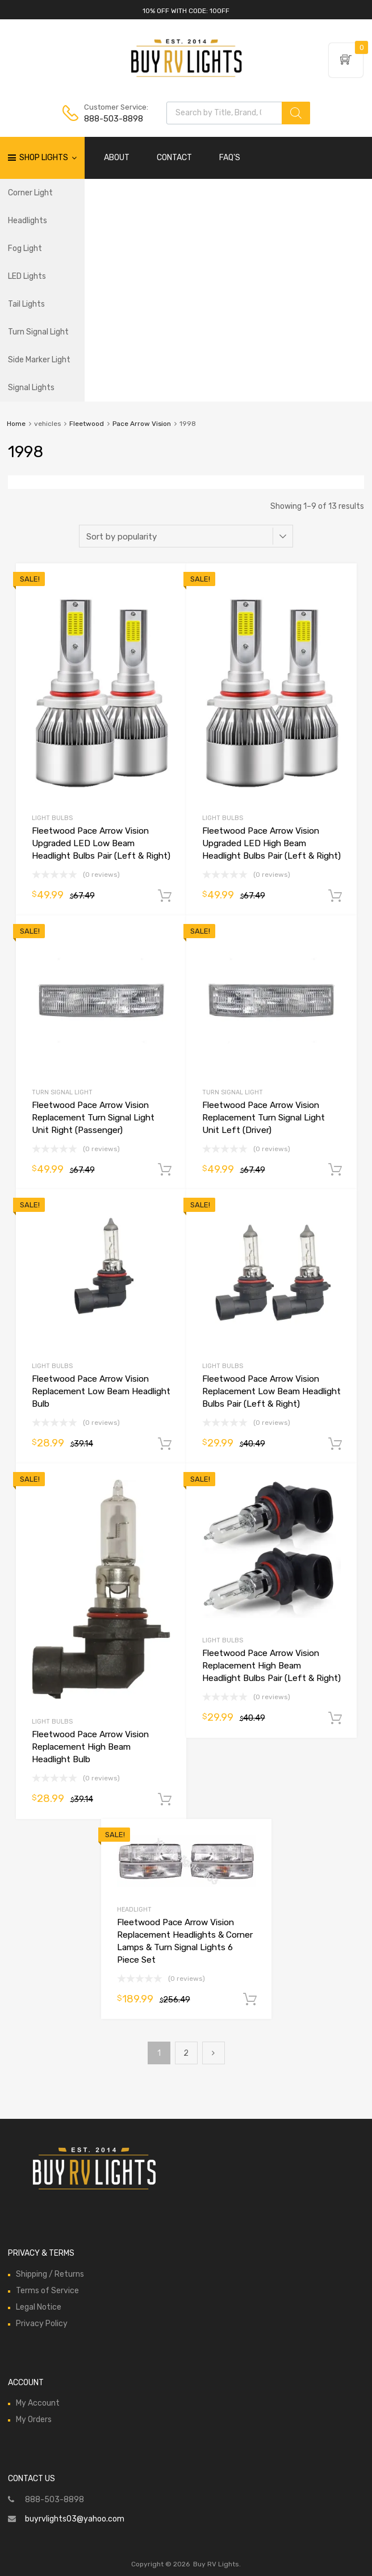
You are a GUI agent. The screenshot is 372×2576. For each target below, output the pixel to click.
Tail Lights (26, 304)
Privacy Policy (42, 2323)
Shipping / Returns (50, 2274)
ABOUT (116, 157)
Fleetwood (86, 424)
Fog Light (25, 248)
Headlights (27, 220)
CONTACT (174, 157)
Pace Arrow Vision (141, 424)
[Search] (296, 113)
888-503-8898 (112, 119)
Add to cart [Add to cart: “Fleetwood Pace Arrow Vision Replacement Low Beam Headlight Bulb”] (165, 1444)
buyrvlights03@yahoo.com (74, 2519)
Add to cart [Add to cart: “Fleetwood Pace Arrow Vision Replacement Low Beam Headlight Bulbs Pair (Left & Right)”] (335, 1444)
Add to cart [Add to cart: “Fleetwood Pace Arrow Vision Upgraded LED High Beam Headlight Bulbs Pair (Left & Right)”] (335, 896)
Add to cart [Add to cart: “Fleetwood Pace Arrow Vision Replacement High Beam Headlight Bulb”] (165, 1799)
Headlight (134, 1909)
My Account (38, 2403)
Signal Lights (31, 387)
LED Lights (27, 276)
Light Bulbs (52, 818)
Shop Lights (48, 158)
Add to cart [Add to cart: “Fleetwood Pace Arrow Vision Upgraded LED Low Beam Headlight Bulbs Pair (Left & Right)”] (165, 896)
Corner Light (30, 193)
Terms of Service (47, 2290)
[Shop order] (185, 536)
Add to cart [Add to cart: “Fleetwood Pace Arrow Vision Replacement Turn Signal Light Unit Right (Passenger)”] (165, 1169)
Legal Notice (38, 2307)
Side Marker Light (39, 360)
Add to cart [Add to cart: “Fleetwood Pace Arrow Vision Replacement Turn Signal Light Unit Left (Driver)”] (335, 1169)
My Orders (34, 2419)
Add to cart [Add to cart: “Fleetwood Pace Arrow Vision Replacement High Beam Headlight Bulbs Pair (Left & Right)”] (335, 1718)
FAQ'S (229, 157)
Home (16, 424)
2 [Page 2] (186, 2053)
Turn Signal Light (38, 332)
